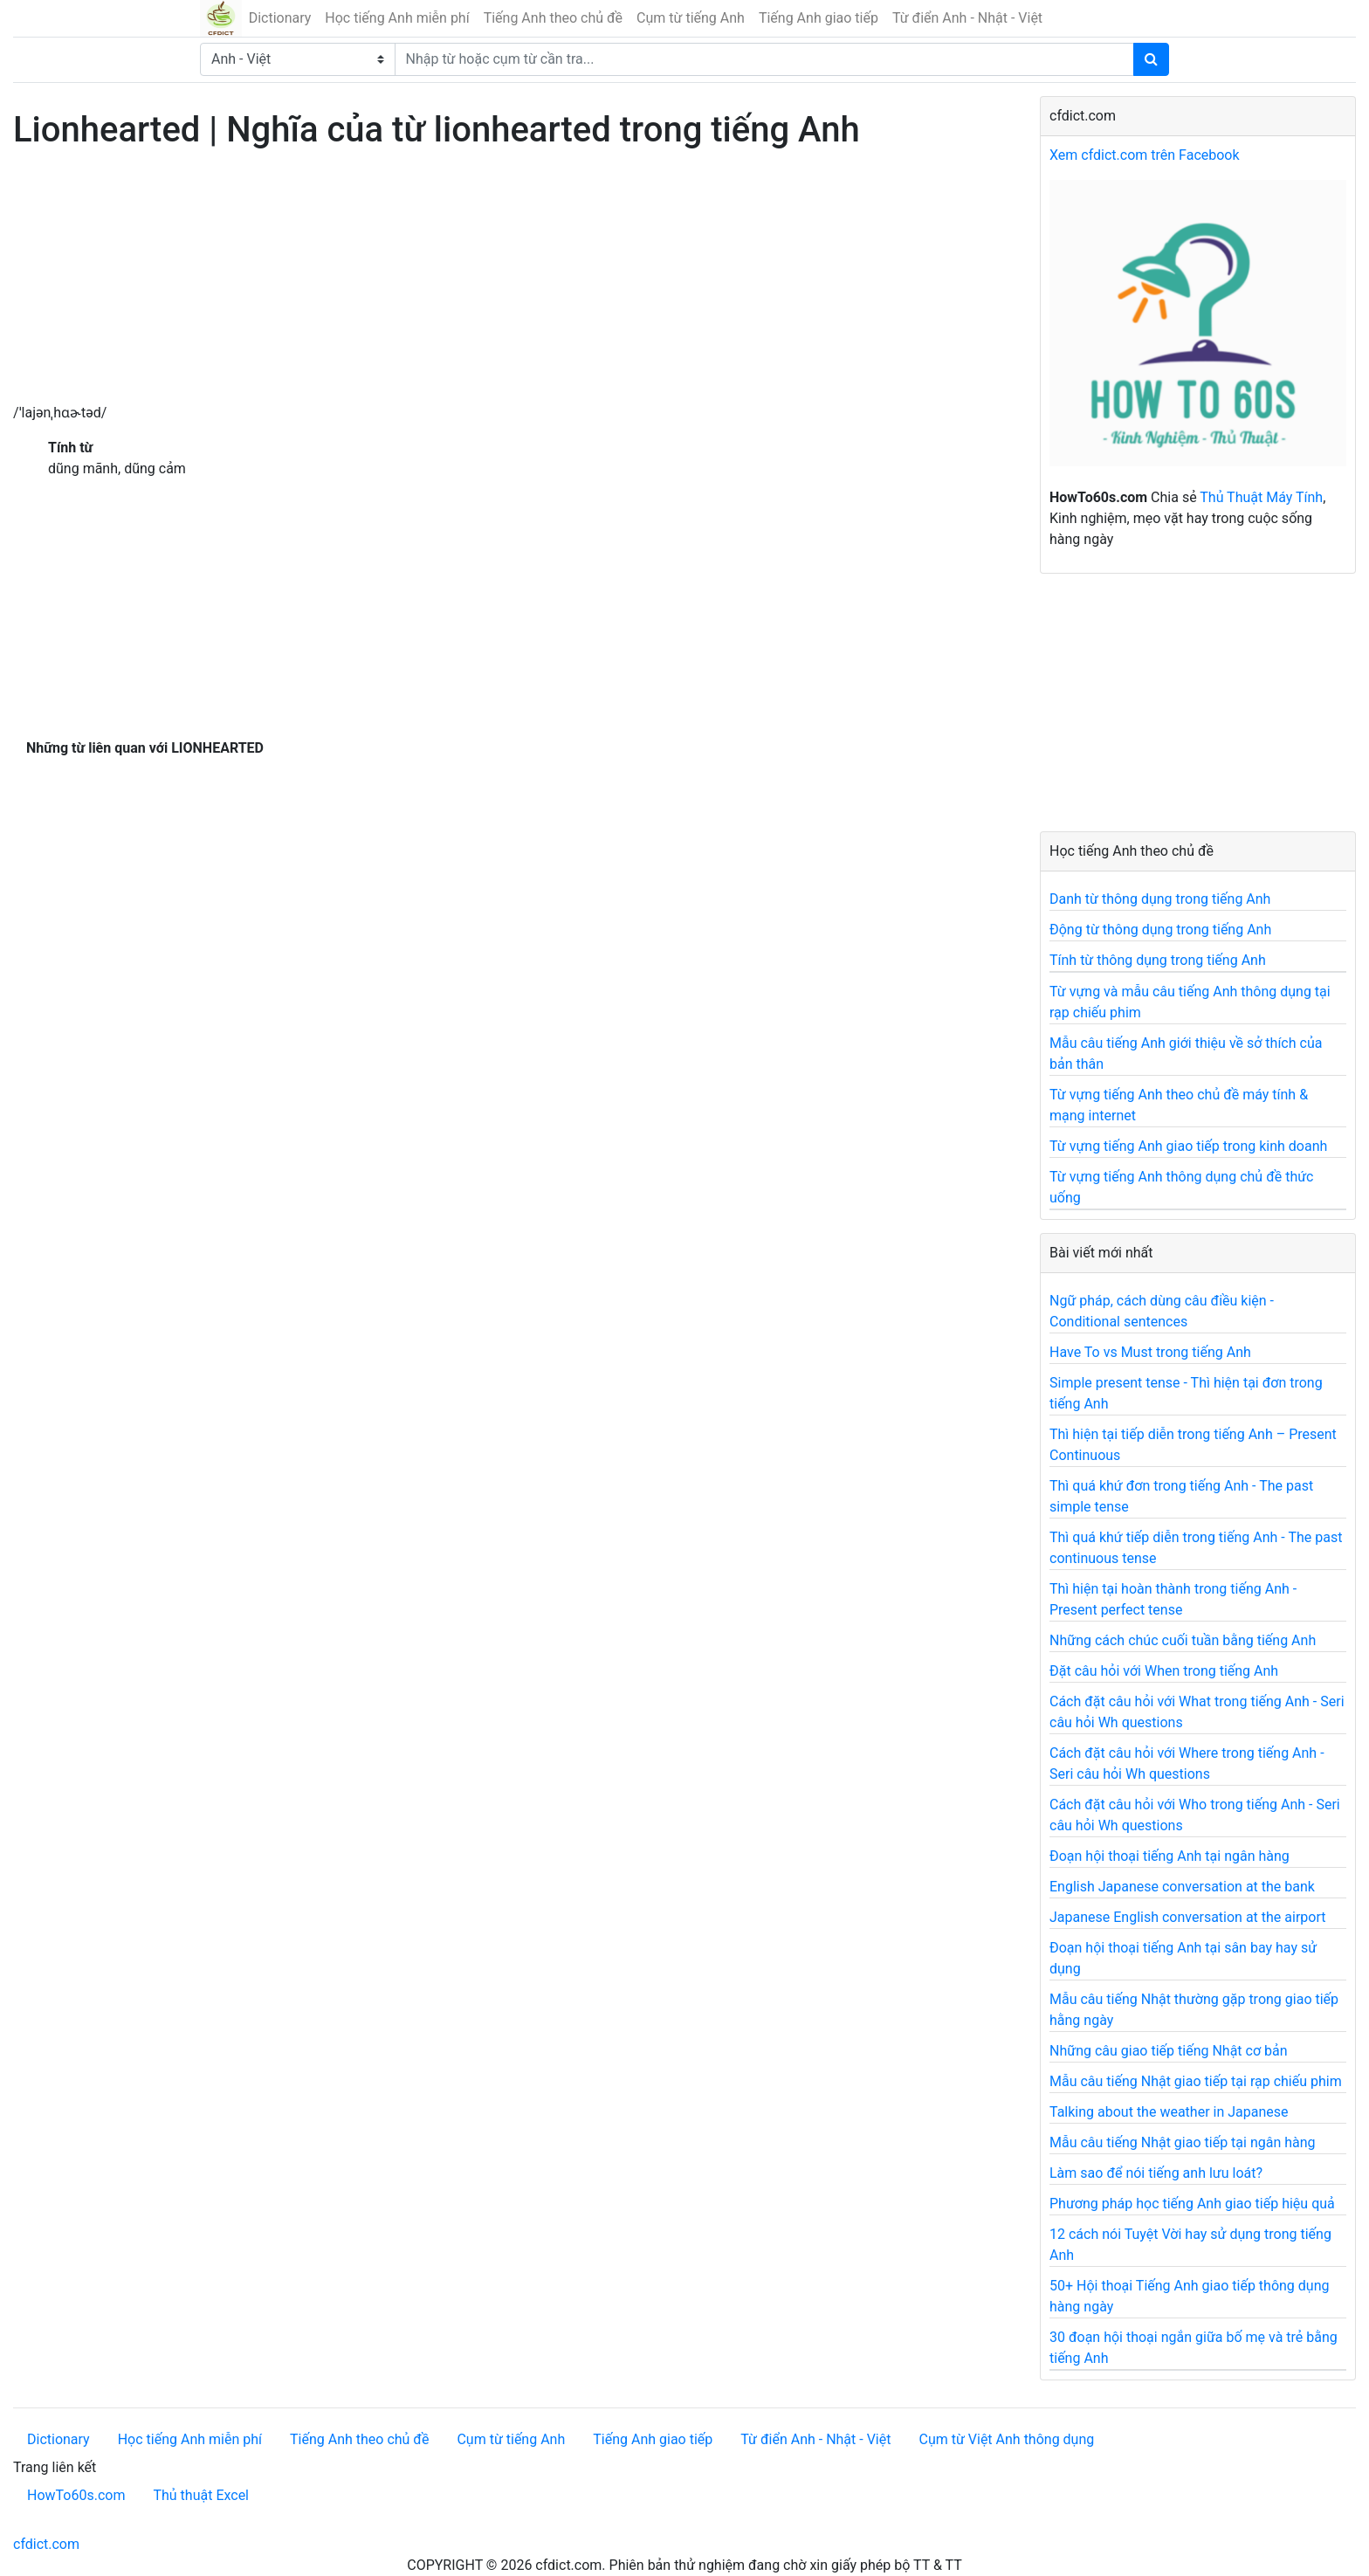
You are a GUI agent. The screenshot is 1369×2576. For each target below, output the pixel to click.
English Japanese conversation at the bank (1182, 1886)
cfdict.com (46, 2544)
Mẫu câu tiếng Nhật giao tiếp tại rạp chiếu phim (1195, 2081)
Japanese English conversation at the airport (1187, 1917)
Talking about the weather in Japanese (1169, 2112)
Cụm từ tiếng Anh (690, 18)
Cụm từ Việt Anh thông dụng (1006, 2439)
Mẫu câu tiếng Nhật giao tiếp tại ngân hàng (1182, 2142)
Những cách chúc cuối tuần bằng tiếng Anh (1182, 1640)
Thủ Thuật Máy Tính (1261, 497)
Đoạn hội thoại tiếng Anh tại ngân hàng (1169, 1856)
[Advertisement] (513, 280)
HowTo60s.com (76, 2495)
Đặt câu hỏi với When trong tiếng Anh (1163, 1671)
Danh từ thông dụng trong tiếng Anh (1159, 899)
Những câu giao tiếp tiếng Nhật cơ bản (1168, 2050)
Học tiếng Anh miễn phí (397, 18)
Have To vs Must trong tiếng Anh (1150, 1352)
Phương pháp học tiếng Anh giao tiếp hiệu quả (1192, 2203)
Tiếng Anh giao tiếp (818, 18)
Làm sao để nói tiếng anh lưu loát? (1155, 2173)
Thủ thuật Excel (201, 2495)
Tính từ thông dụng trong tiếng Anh (1157, 960)
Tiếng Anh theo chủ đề (553, 18)
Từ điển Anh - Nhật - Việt (967, 18)
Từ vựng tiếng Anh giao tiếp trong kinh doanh (1188, 1146)
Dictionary (280, 18)
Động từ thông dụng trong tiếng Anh (1160, 929)
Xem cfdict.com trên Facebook (1144, 155)
